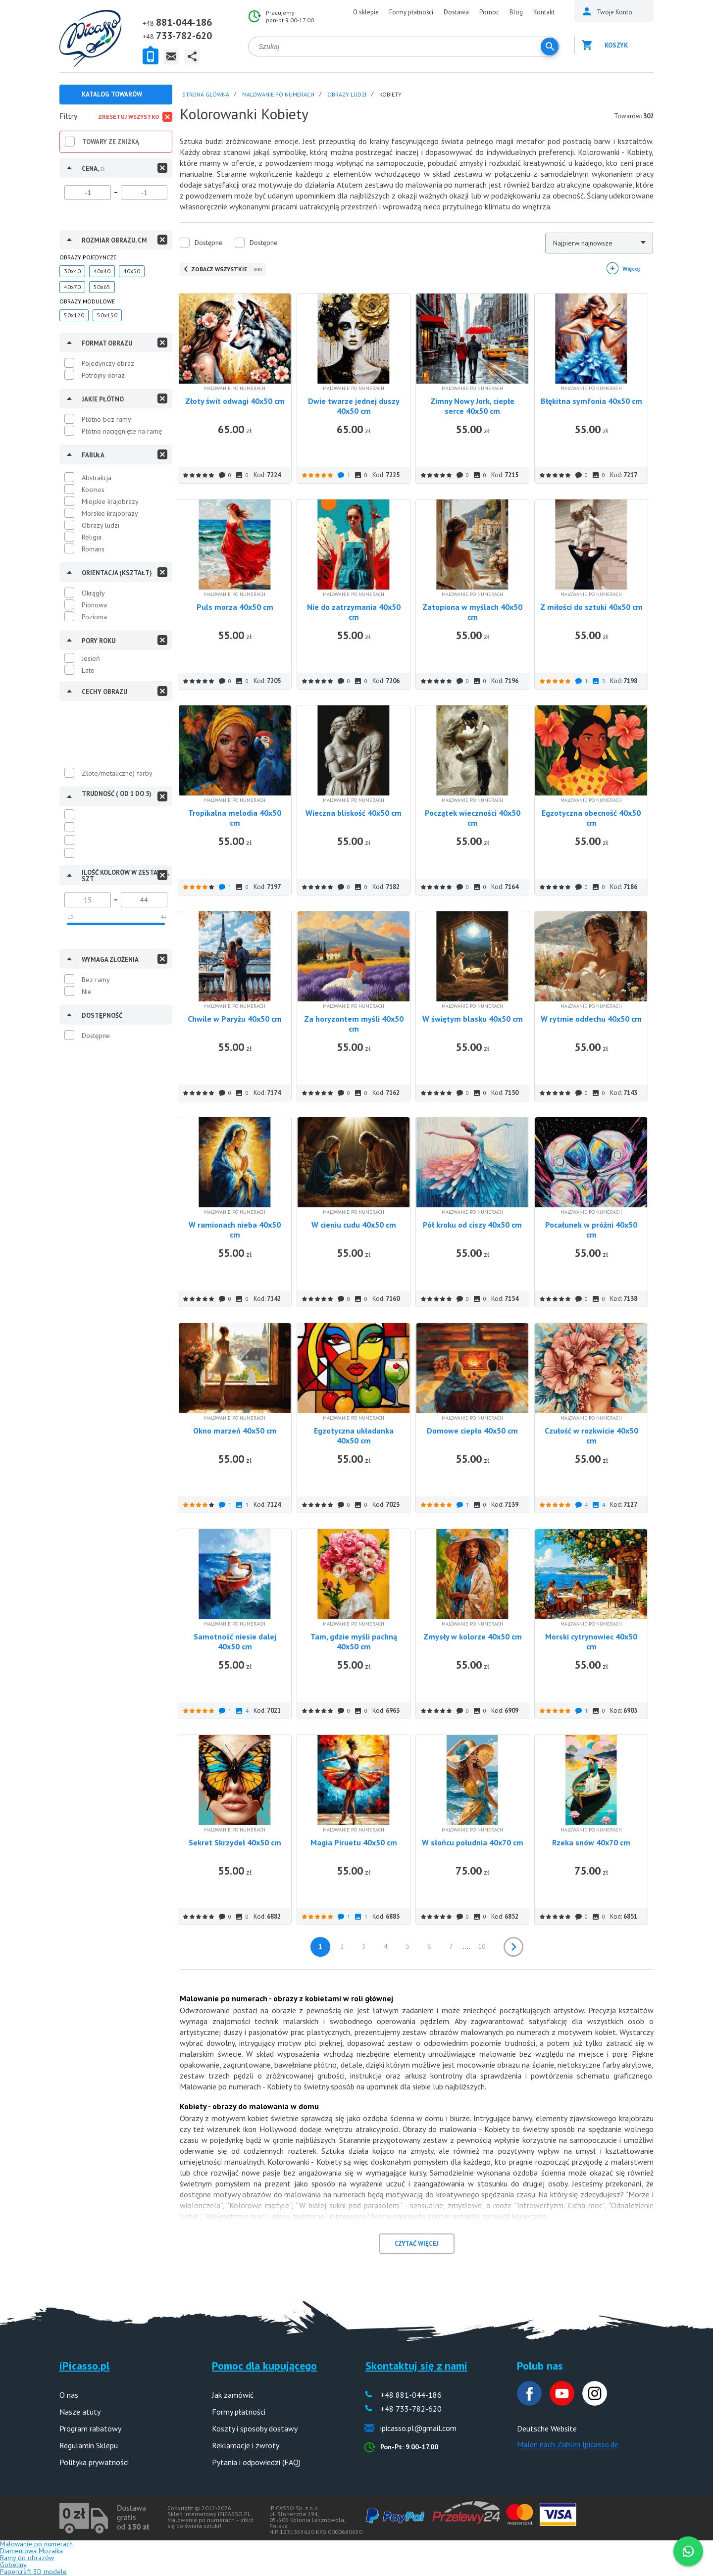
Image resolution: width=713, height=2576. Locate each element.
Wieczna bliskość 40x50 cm (354, 813)
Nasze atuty (80, 2412)
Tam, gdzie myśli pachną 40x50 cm (353, 1641)
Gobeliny (13, 2564)
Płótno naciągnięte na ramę (122, 431)
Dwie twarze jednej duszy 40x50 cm (354, 406)
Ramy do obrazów (27, 2557)
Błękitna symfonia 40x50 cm (591, 401)
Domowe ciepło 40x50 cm (472, 1431)
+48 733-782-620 (411, 2409)
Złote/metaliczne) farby (117, 773)
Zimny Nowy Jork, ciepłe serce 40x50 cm (472, 406)
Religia (92, 537)
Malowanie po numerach (36, 2543)
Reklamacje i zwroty (245, 2445)
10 (482, 1946)
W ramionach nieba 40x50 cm (235, 1229)
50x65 (102, 287)
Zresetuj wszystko (128, 117)
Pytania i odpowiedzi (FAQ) (256, 2462)
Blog (516, 12)
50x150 (107, 315)
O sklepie (366, 12)
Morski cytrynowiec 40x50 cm (591, 1641)
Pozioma (94, 616)
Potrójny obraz (103, 375)
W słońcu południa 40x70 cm (472, 1842)
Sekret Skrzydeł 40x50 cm (235, 1842)
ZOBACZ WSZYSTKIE (226, 269)
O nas (68, 2395)
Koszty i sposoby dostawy (255, 2428)
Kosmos (93, 489)
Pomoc (489, 12)
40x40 (102, 271)
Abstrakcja (96, 477)
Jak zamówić (233, 2395)
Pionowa (94, 604)
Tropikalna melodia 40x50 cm (234, 818)
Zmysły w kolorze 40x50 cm (472, 1636)
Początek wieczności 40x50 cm (472, 818)
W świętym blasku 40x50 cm (472, 1019)
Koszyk (616, 45)
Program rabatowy (90, 2428)
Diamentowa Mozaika (31, 2550)
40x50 (131, 271)
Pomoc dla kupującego (264, 2366)
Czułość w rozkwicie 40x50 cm (591, 1435)
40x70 (72, 287)
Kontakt (544, 12)
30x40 (72, 271)
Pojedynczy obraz (108, 363)
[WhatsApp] (688, 2551)
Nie (87, 991)
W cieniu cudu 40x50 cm (353, 1225)
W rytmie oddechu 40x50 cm (591, 1019)
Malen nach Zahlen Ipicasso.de (567, 2444)
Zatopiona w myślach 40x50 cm (472, 612)
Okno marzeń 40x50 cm (235, 1431)
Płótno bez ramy (106, 419)
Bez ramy (96, 979)
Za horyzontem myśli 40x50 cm (354, 1024)
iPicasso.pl (84, 2366)
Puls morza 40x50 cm (235, 607)
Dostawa (456, 12)
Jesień (91, 658)
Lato (88, 670)
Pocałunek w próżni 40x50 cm (591, 1229)
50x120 (74, 315)
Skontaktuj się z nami (416, 2366)
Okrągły (93, 593)
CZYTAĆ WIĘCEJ (417, 2243)
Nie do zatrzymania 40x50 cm (354, 612)
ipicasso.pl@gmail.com (418, 2428)
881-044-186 (184, 22)
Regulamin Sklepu (88, 2445)
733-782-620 (184, 35)
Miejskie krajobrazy (110, 501)
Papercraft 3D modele (33, 2571)
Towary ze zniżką (110, 142)
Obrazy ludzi (100, 525)
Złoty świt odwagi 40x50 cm (235, 401)
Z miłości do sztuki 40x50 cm (591, 607)
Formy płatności (411, 12)
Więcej (631, 268)
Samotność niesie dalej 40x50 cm (235, 1641)
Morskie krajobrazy (110, 513)
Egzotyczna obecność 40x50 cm (591, 818)
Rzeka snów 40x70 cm (591, 1842)
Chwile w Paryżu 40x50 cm (235, 1019)
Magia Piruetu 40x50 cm (353, 1842)
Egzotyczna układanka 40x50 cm (354, 1435)
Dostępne (96, 1035)
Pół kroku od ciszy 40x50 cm (472, 1225)
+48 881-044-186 (411, 2395)
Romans (93, 548)
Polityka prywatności (94, 2462)
